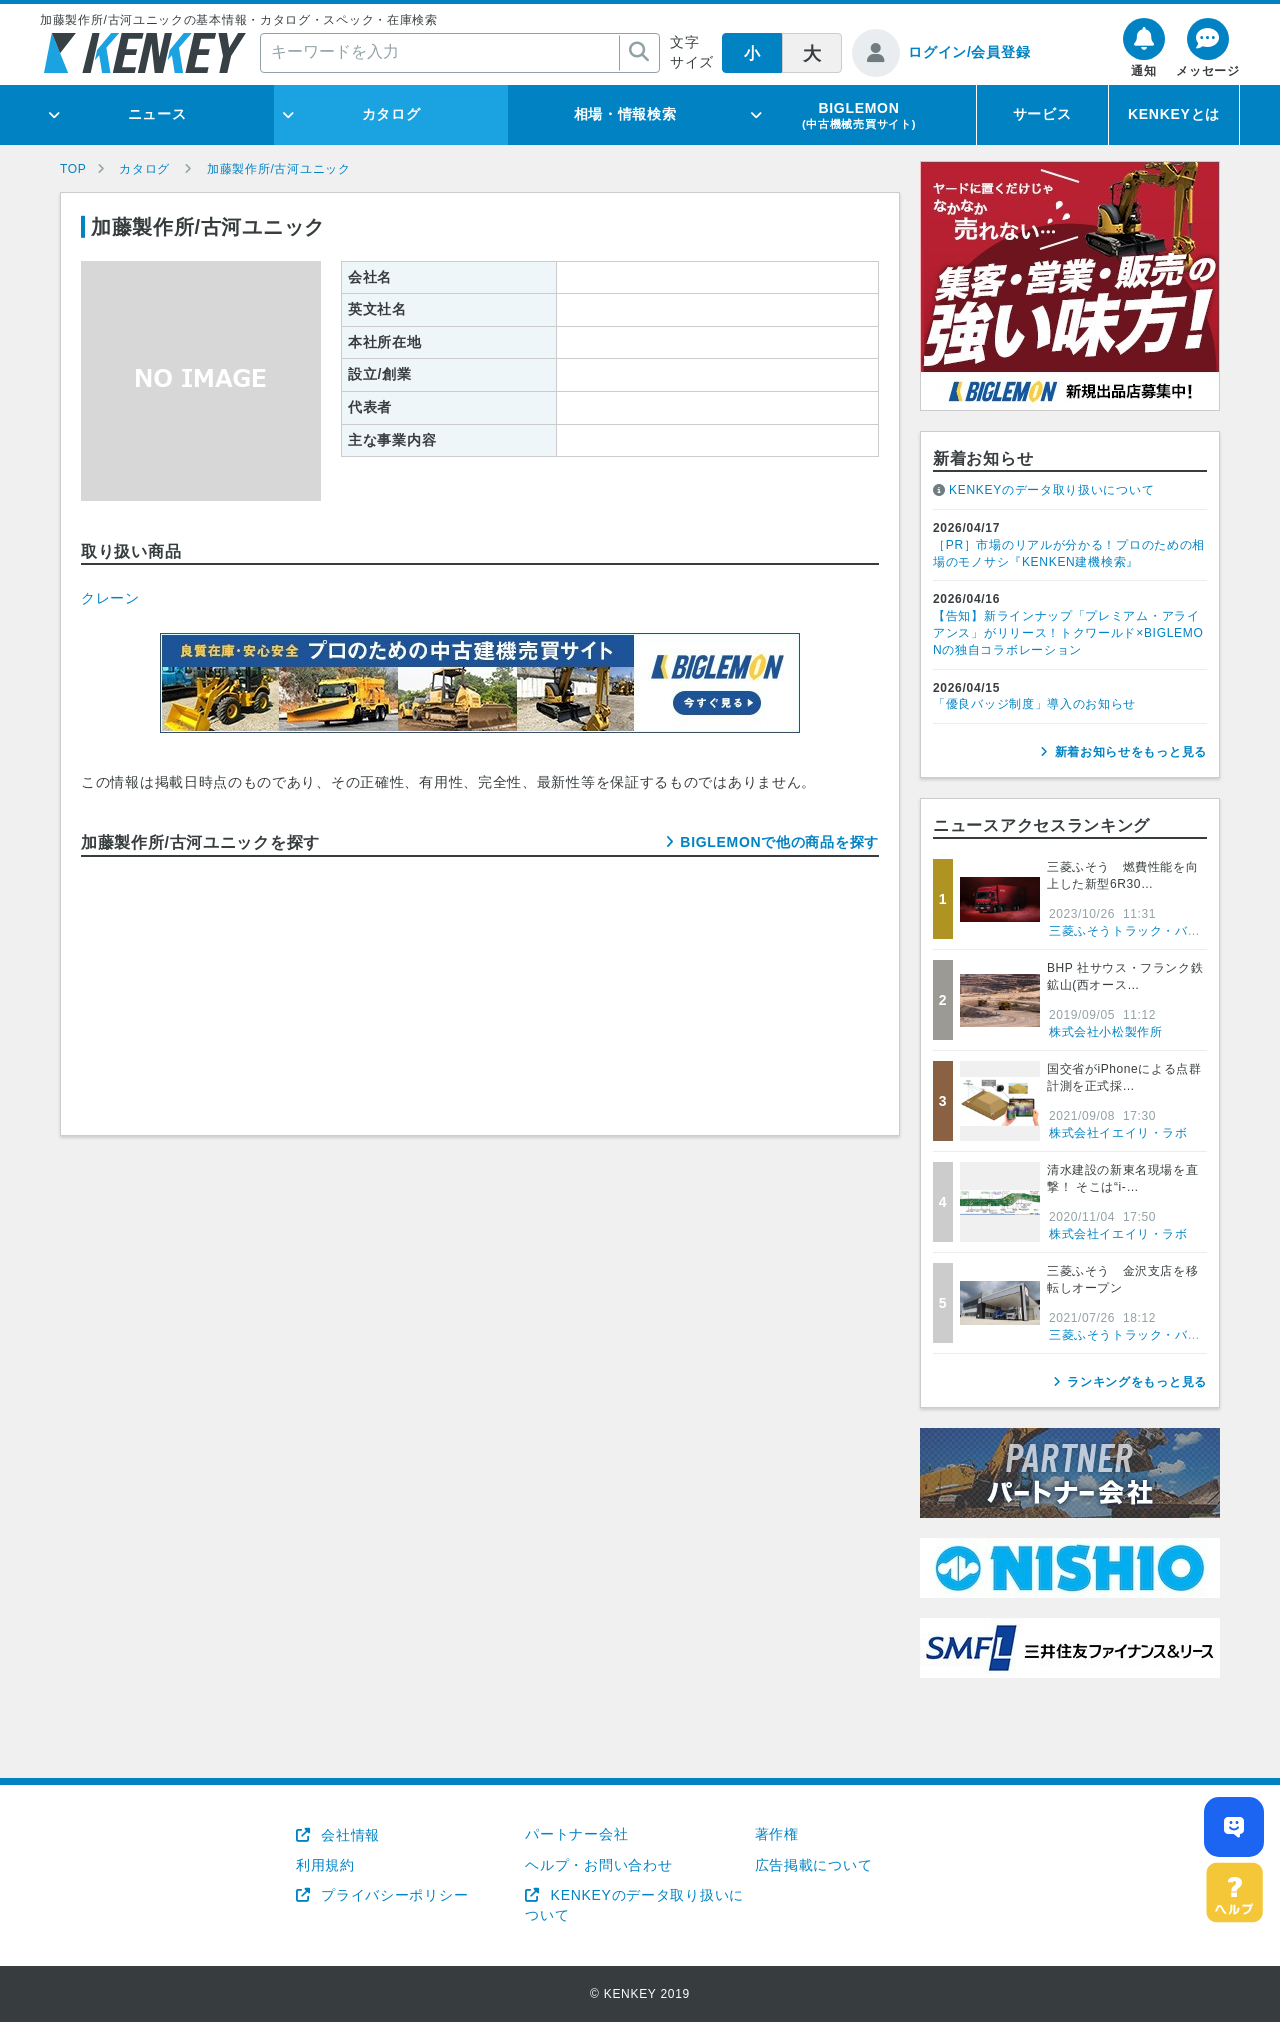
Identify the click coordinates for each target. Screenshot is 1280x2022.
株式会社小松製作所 (1105, 1032)
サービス (1042, 114)
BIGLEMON (859, 115)
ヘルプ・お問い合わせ (598, 1865)
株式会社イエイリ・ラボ (1118, 1133)
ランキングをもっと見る (1137, 1382)
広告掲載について (814, 1865)
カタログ (391, 114)
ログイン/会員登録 (969, 52)
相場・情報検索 (625, 114)
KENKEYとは (1174, 114)
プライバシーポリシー (393, 1895)
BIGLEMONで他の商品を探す (779, 842)
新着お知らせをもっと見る (1131, 752)
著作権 (777, 1834)
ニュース (157, 114)
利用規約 (325, 1865)
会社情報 (348, 1835)
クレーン (110, 598)
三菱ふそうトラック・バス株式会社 (1150, 931)
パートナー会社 (576, 1834)
